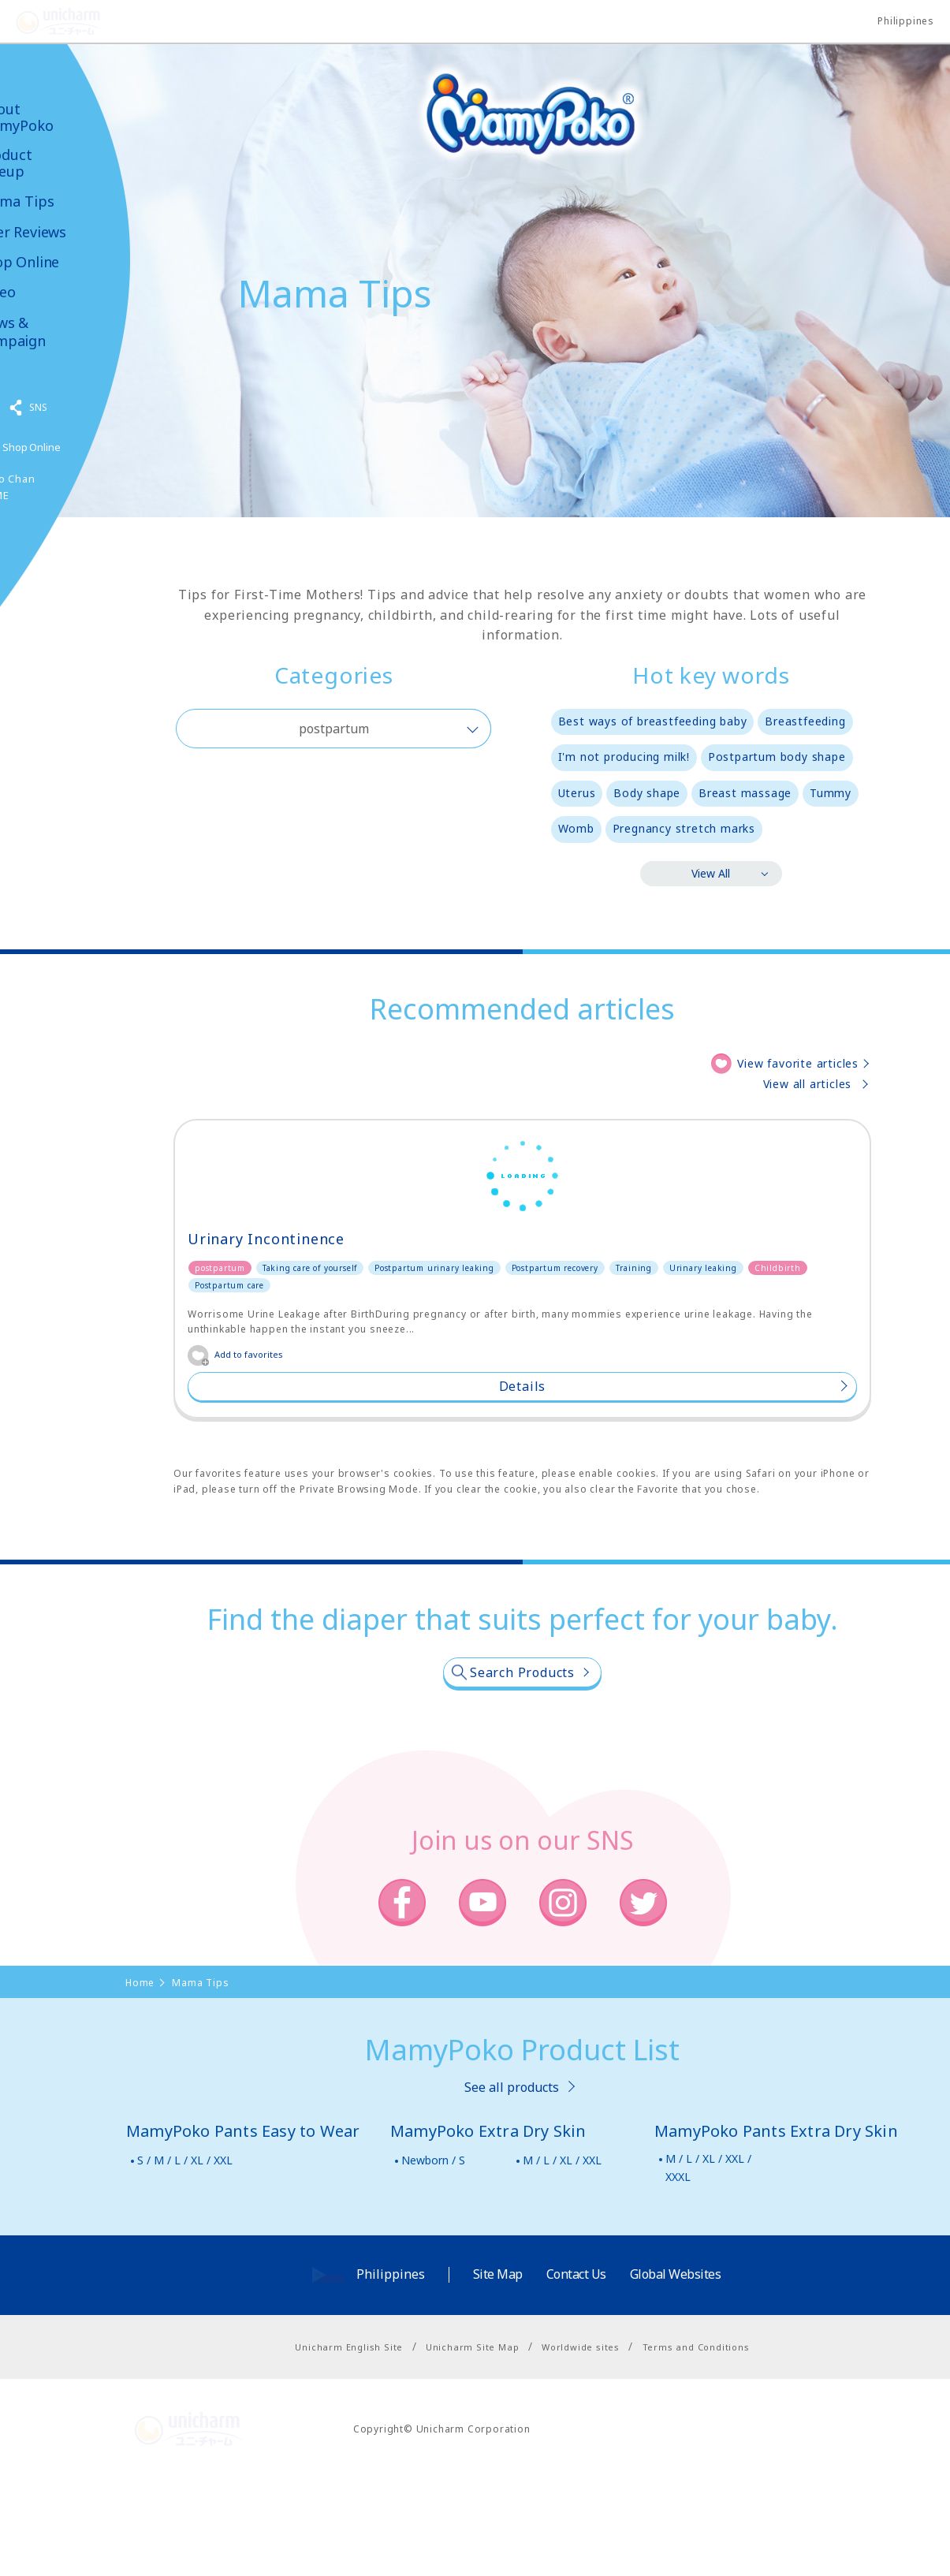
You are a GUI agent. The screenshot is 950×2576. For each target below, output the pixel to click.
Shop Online (61, 262)
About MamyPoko (59, 117)
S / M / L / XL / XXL (185, 2257)
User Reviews (65, 232)
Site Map (498, 2371)
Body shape (646, 792)
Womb (576, 828)
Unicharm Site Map (473, 2444)
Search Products (522, 1769)
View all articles (807, 1083)
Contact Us (576, 2371)
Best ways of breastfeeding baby (652, 721)
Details (282, 1483)
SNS (82, 407)
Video (39, 292)
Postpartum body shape (777, 756)
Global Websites (675, 2371)
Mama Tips (59, 201)
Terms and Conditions (696, 2444)
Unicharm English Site (349, 2444)
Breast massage (745, 792)
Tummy (830, 792)
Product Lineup (48, 163)
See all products (511, 2184)
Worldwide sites (581, 2444)
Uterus (577, 792)
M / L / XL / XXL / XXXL (708, 2265)
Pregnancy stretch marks (684, 828)
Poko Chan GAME (49, 487)
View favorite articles (798, 1063)
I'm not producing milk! (624, 756)
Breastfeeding (805, 721)
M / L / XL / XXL (562, 2257)
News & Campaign (55, 332)
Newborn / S (433, 2257)
